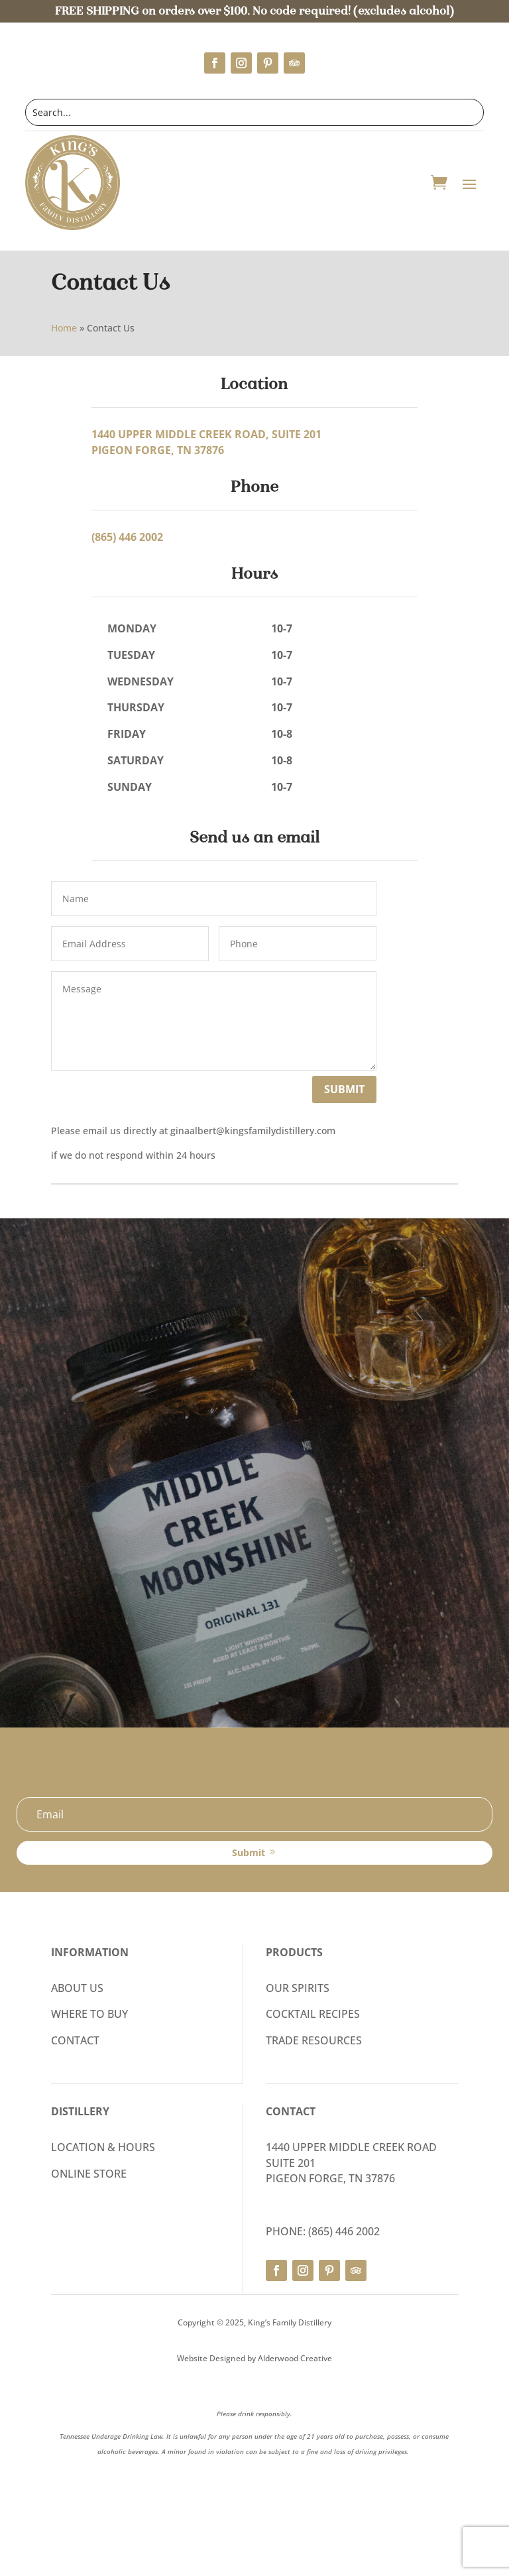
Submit (344, 1089)
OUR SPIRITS (297, 1988)
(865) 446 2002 (127, 537)
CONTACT (75, 2040)
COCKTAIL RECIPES (313, 2014)
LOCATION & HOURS (103, 2147)
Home (64, 328)
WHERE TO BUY (89, 2014)
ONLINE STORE (89, 2173)
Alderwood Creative (295, 2358)
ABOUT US (77, 1988)
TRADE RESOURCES (314, 2040)
